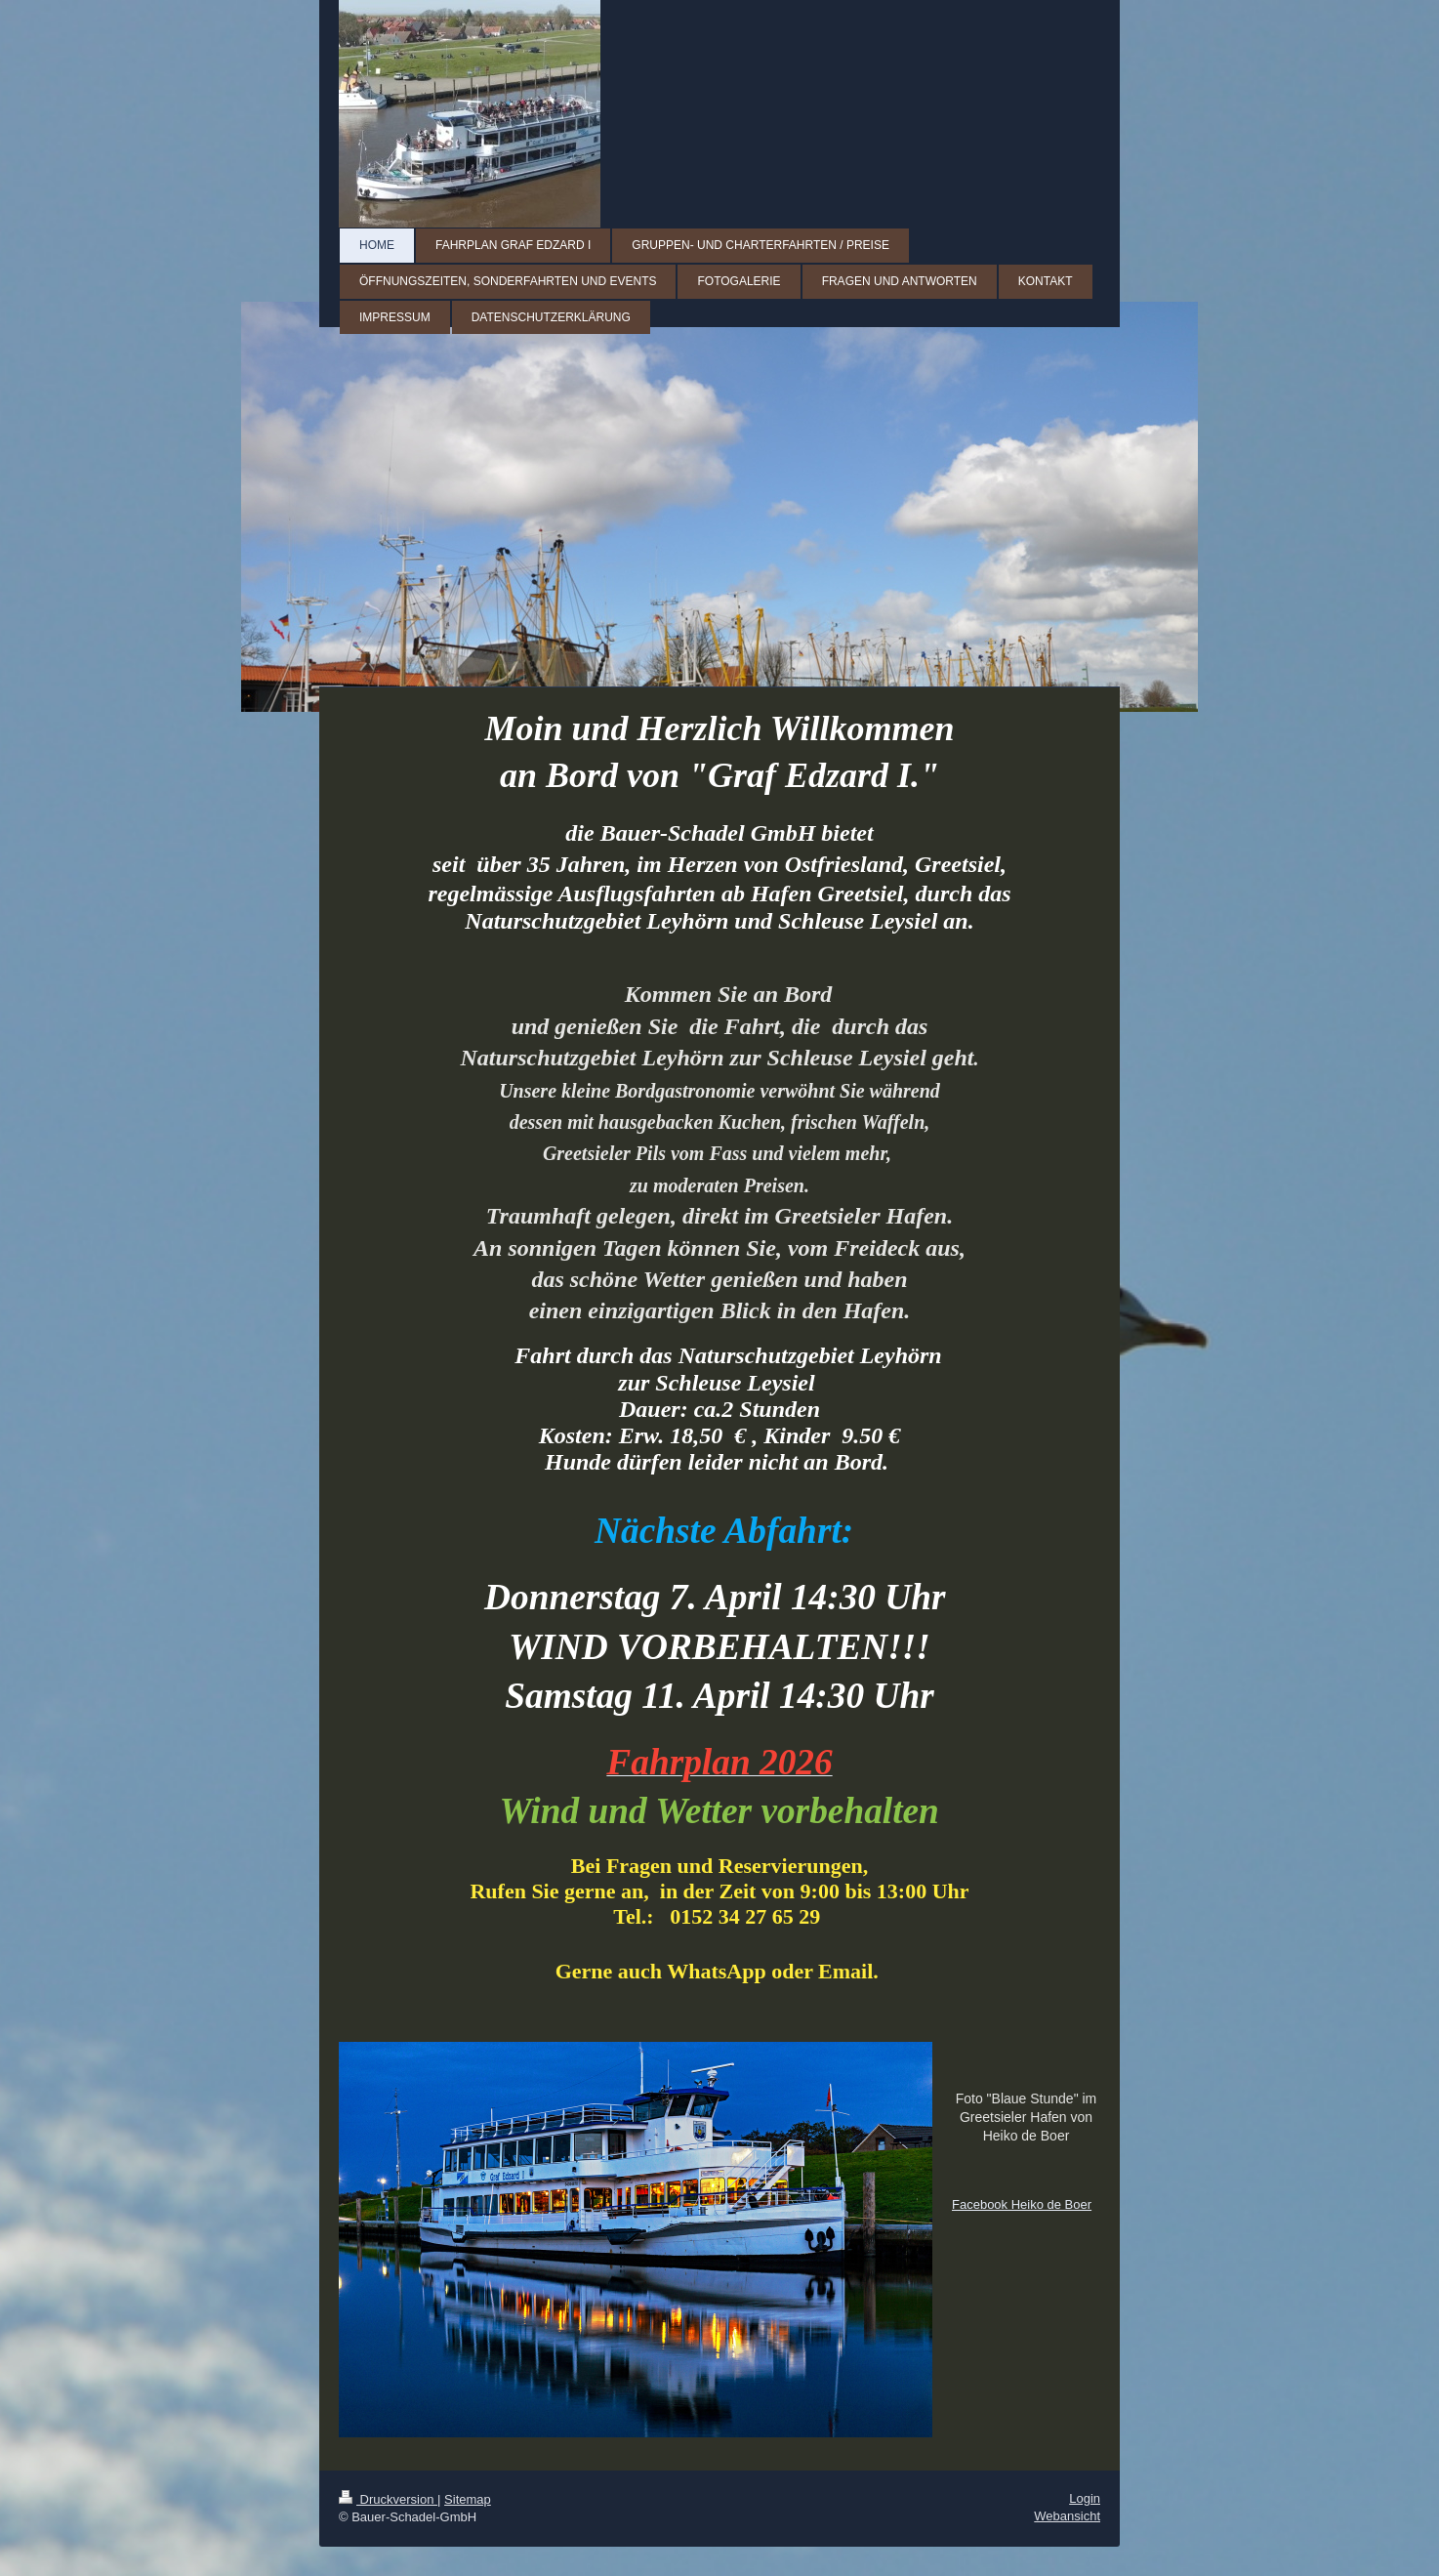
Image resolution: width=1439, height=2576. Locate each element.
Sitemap (467, 2499)
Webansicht (1067, 2516)
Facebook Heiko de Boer (1021, 2204)
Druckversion (388, 2499)
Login (1084, 2498)
